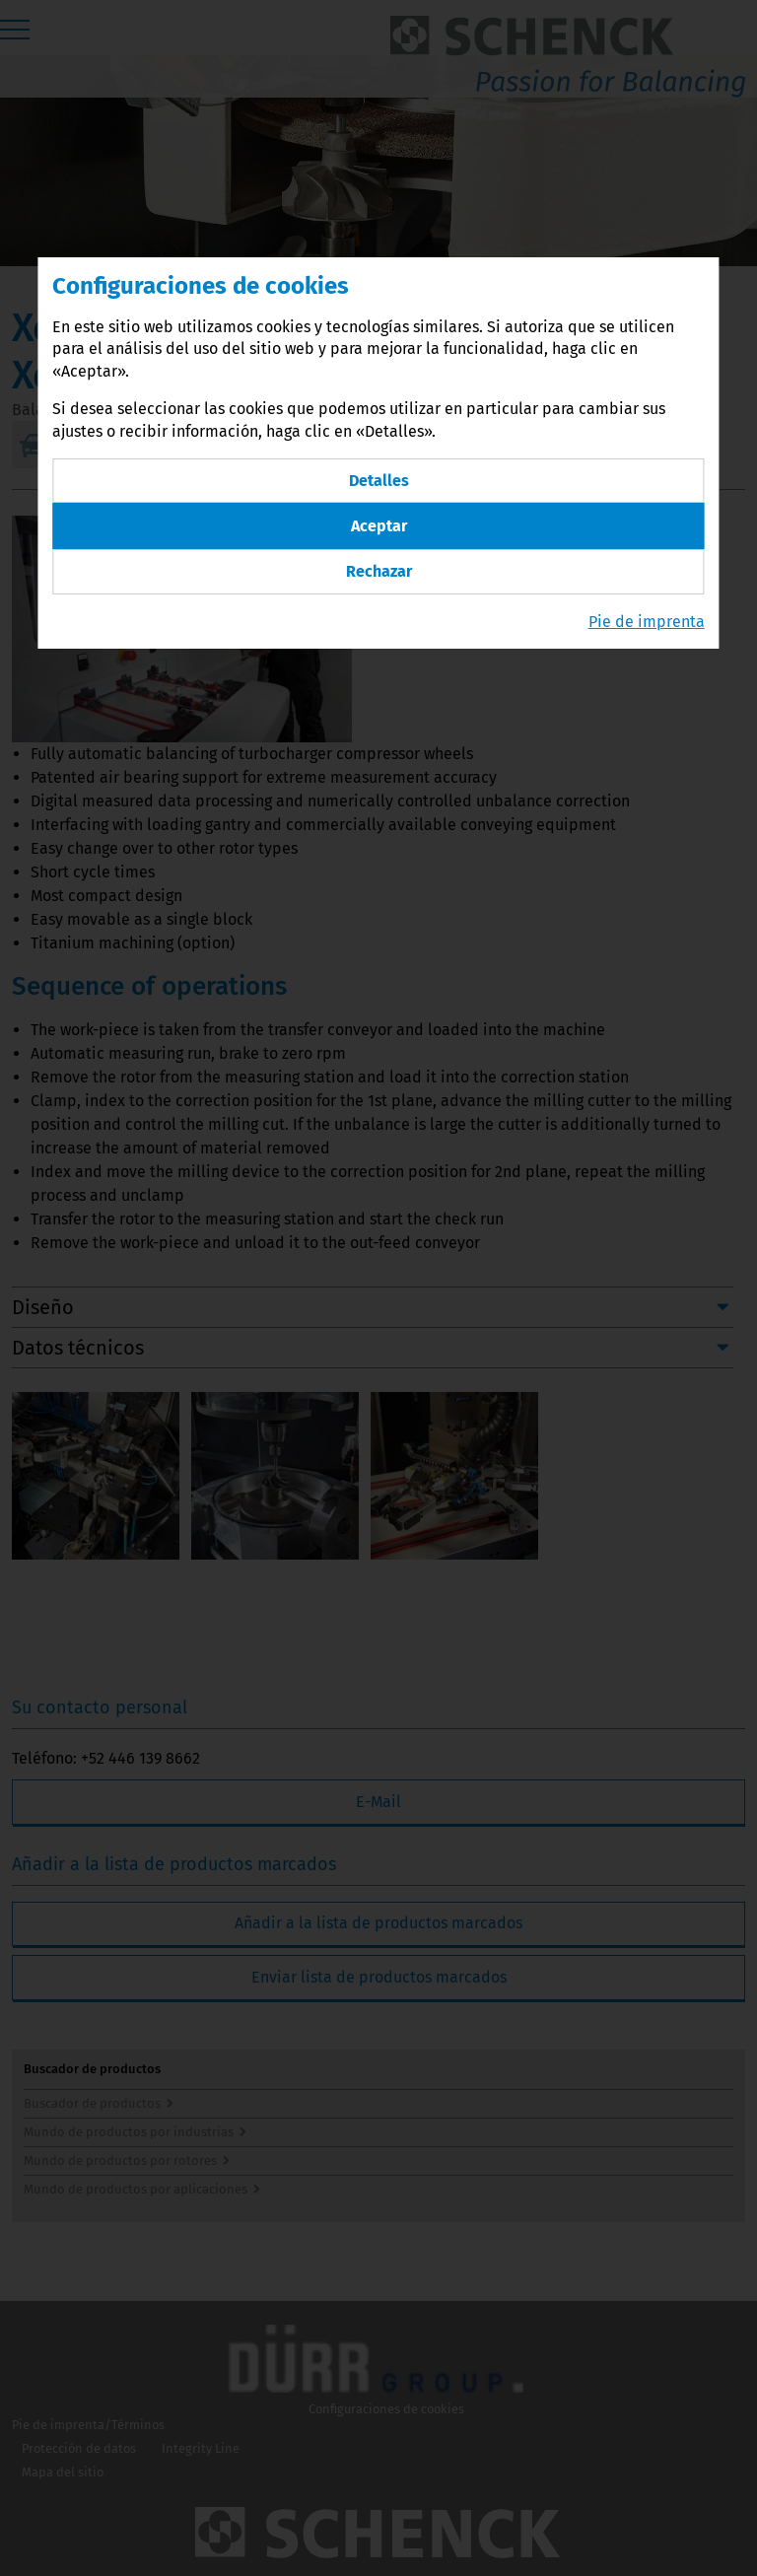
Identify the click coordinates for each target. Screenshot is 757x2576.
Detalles (379, 480)
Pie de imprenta (646, 621)
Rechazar (379, 571)
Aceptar (379, 526)
